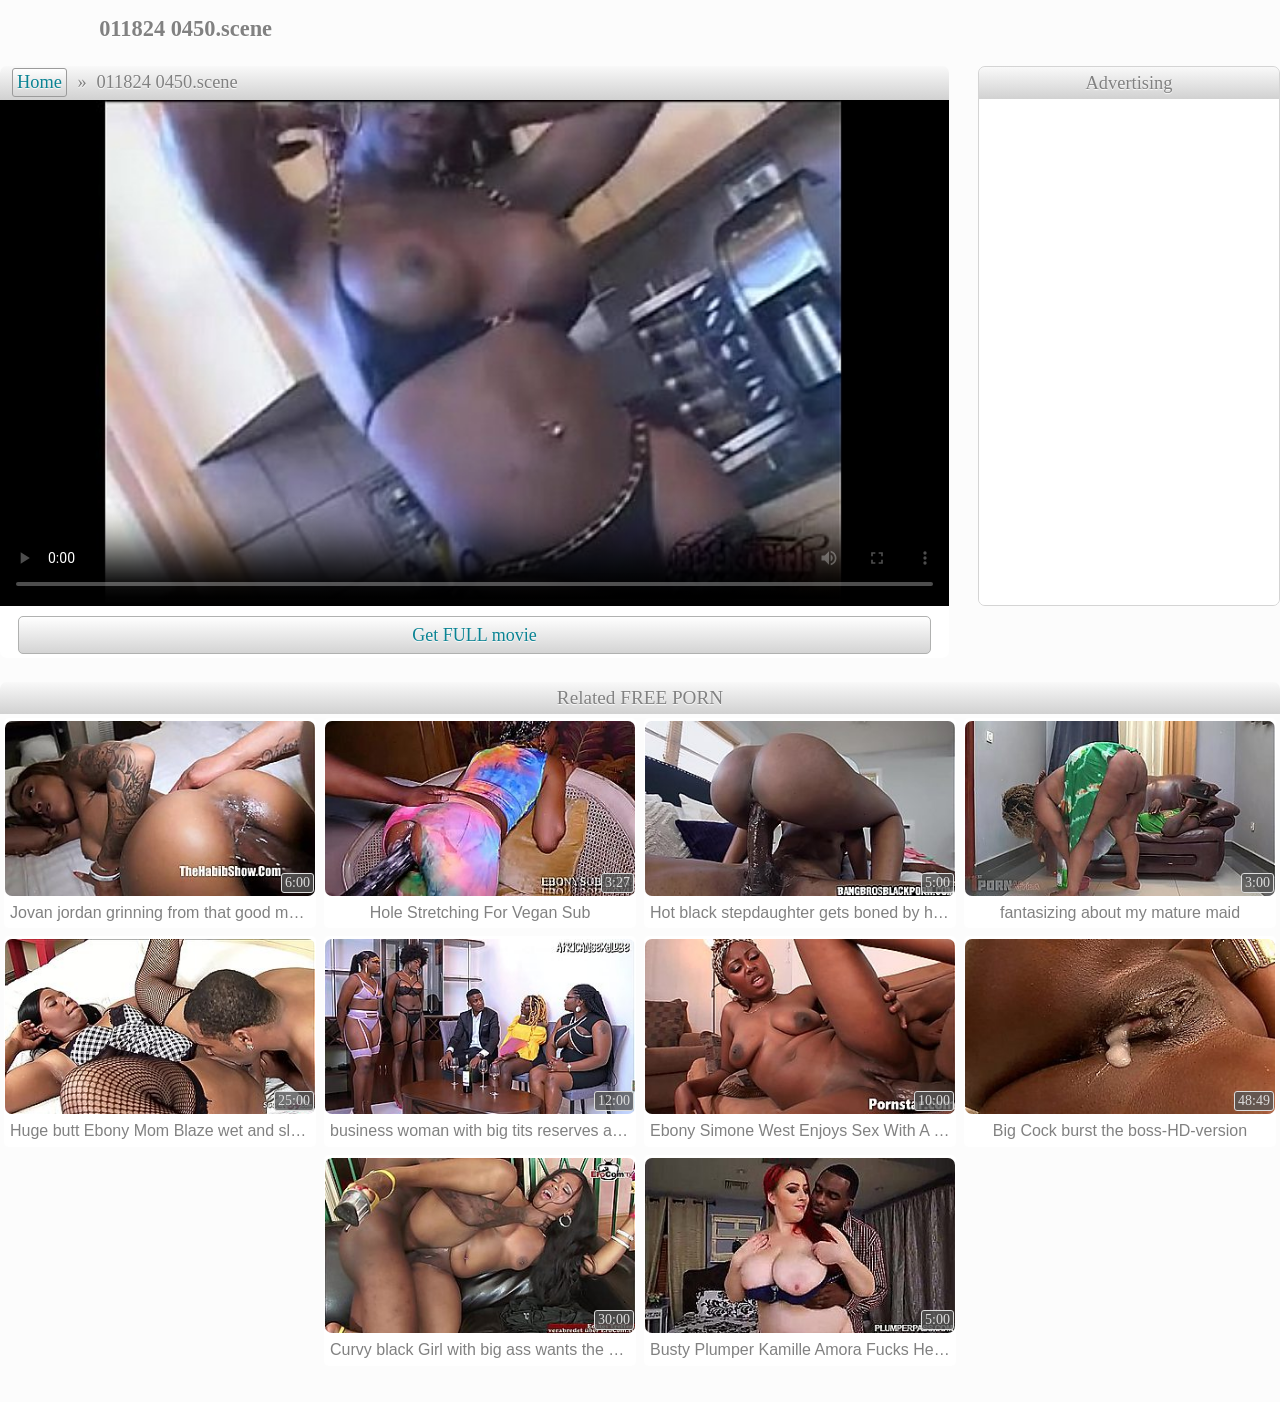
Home (39, 82)
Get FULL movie (474, 635)
